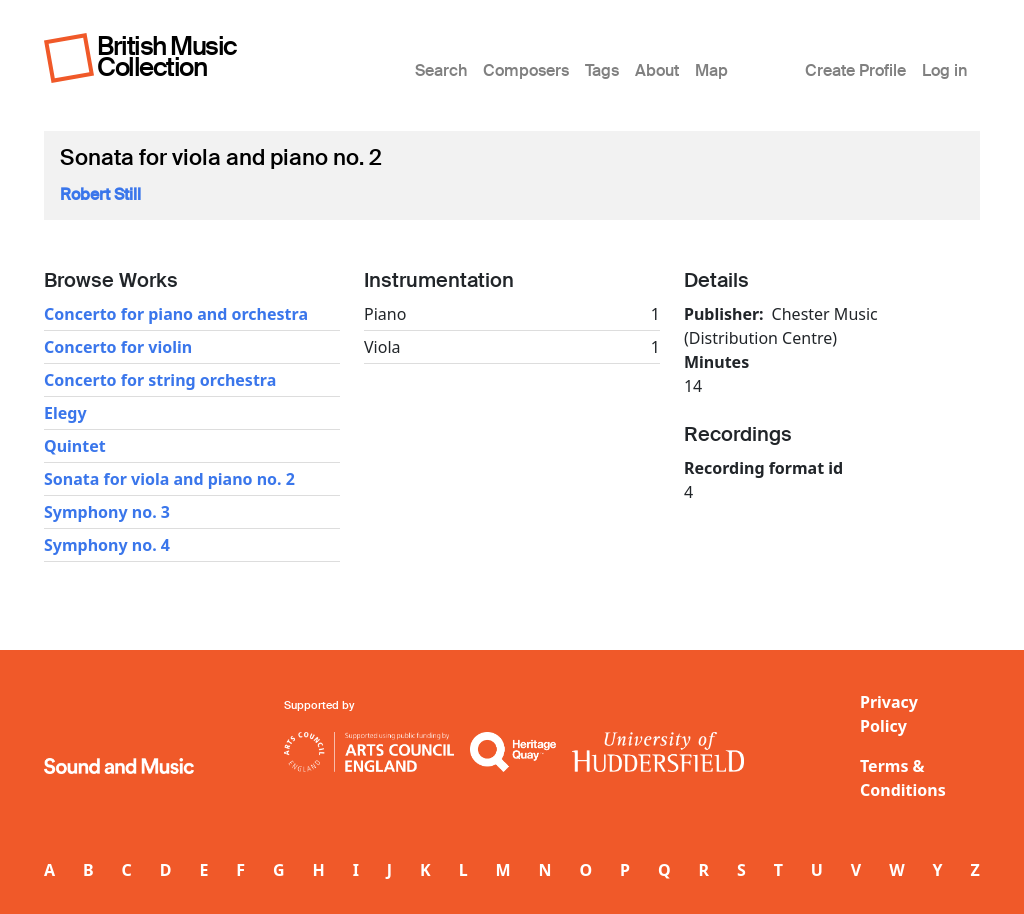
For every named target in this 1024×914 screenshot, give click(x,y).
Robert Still (100, 194)
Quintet (75, 446)
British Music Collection (167, 56)
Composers (526, 70)
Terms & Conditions (903, 778)
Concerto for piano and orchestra (176, 314)
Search (441, 70)
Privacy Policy (889, 714)
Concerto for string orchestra (160, 380)
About (657, 70)
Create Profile (855, 70)
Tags (602, 70)
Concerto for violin (118, 347)
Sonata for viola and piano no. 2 (169, 479)
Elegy (65, 413)
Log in (944, 70)
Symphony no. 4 (107, 545)
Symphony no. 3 (107, 512)
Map (711, 70)
